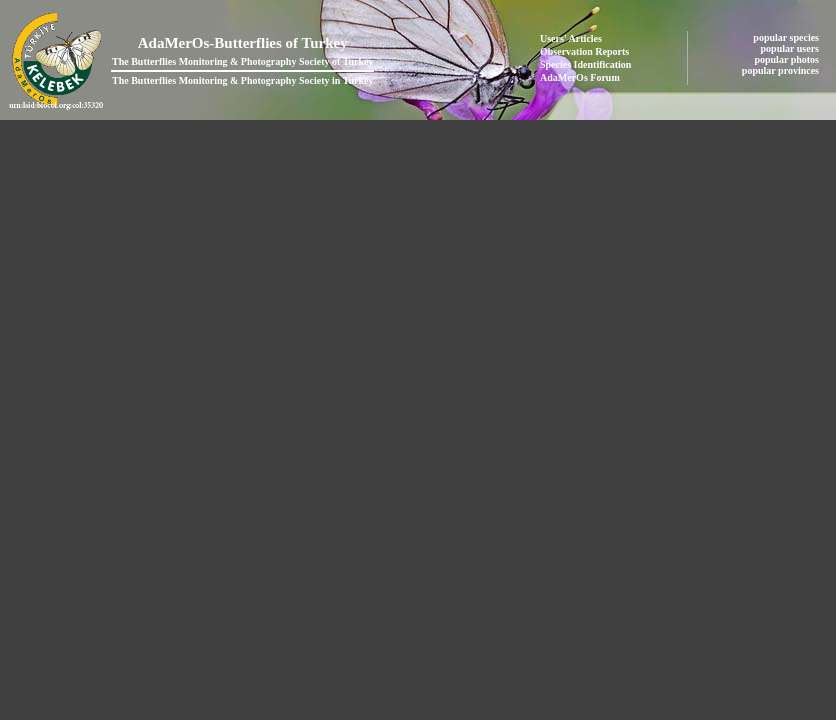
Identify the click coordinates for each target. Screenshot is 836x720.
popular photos (787, 59)
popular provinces (782, 70)
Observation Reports (584, 51)
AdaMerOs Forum (580, 77)
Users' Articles (571, 38)
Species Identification (585, 64)
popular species (787, 37)
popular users (791, 48)
